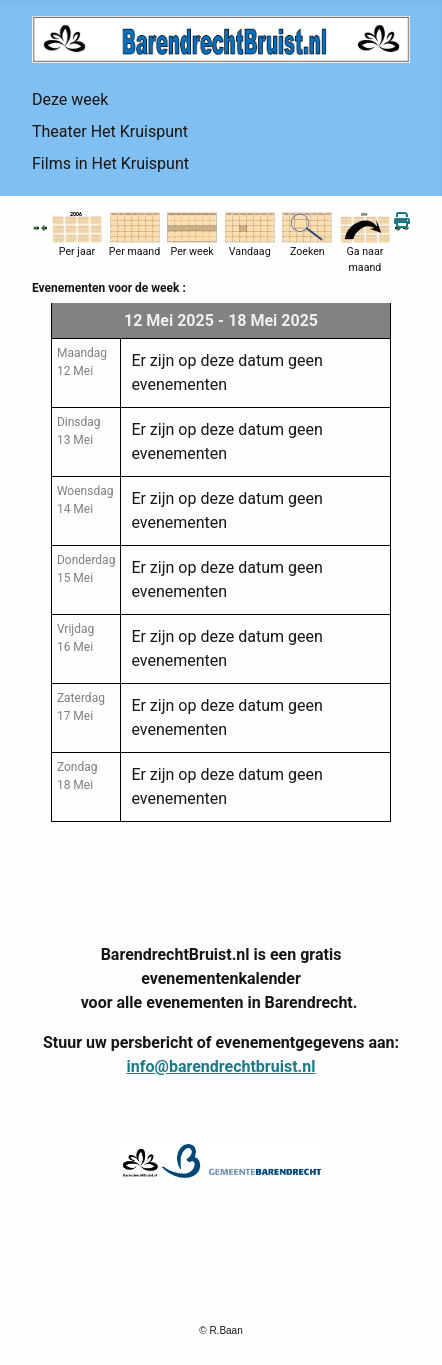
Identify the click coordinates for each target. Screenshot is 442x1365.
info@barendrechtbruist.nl (221, 1066)
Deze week (70, 99)
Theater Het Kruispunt (110, 131)
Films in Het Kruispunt (110, 163)
